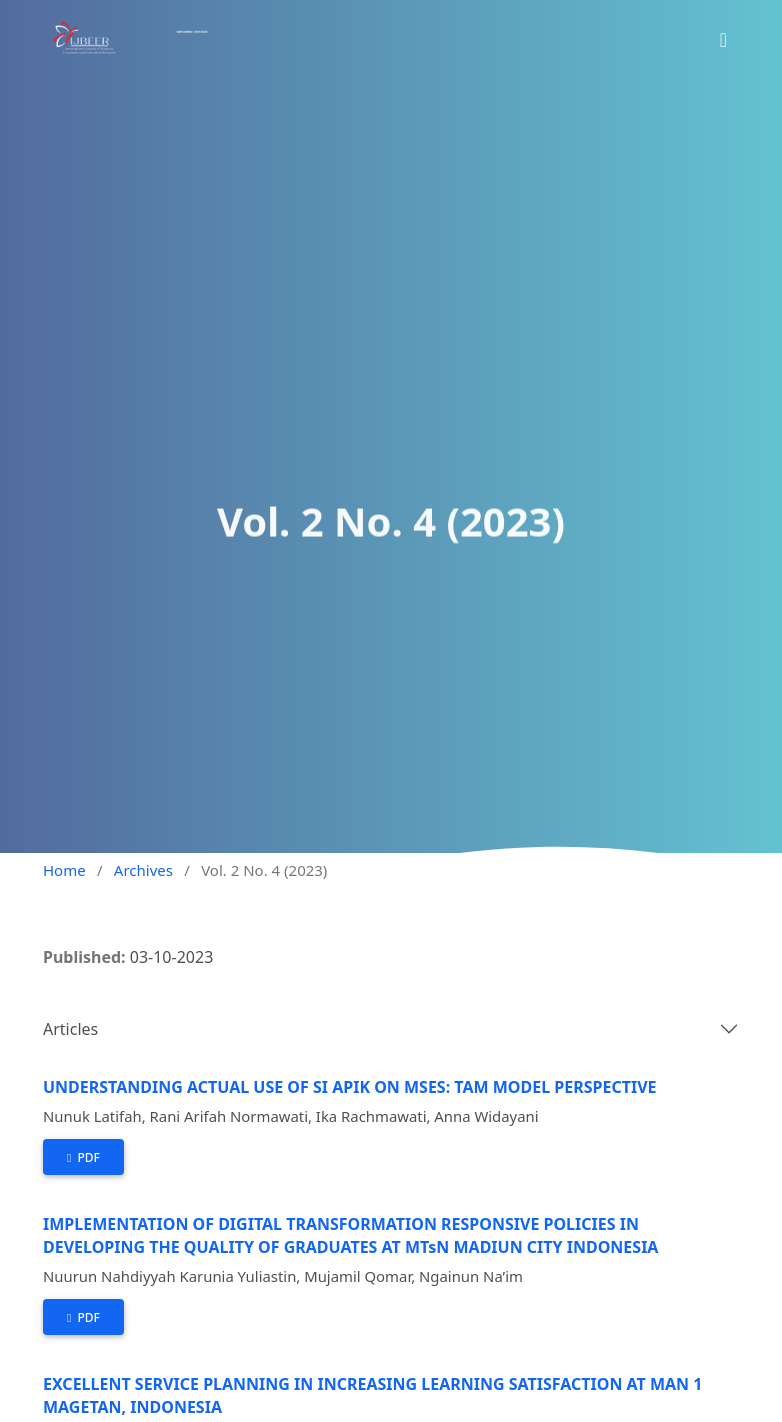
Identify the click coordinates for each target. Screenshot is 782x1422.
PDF (87, 1157)
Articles (70, 1029)
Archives (143, 870)
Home (64, 870)
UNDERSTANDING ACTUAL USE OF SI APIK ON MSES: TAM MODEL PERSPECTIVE (350, 1087)
